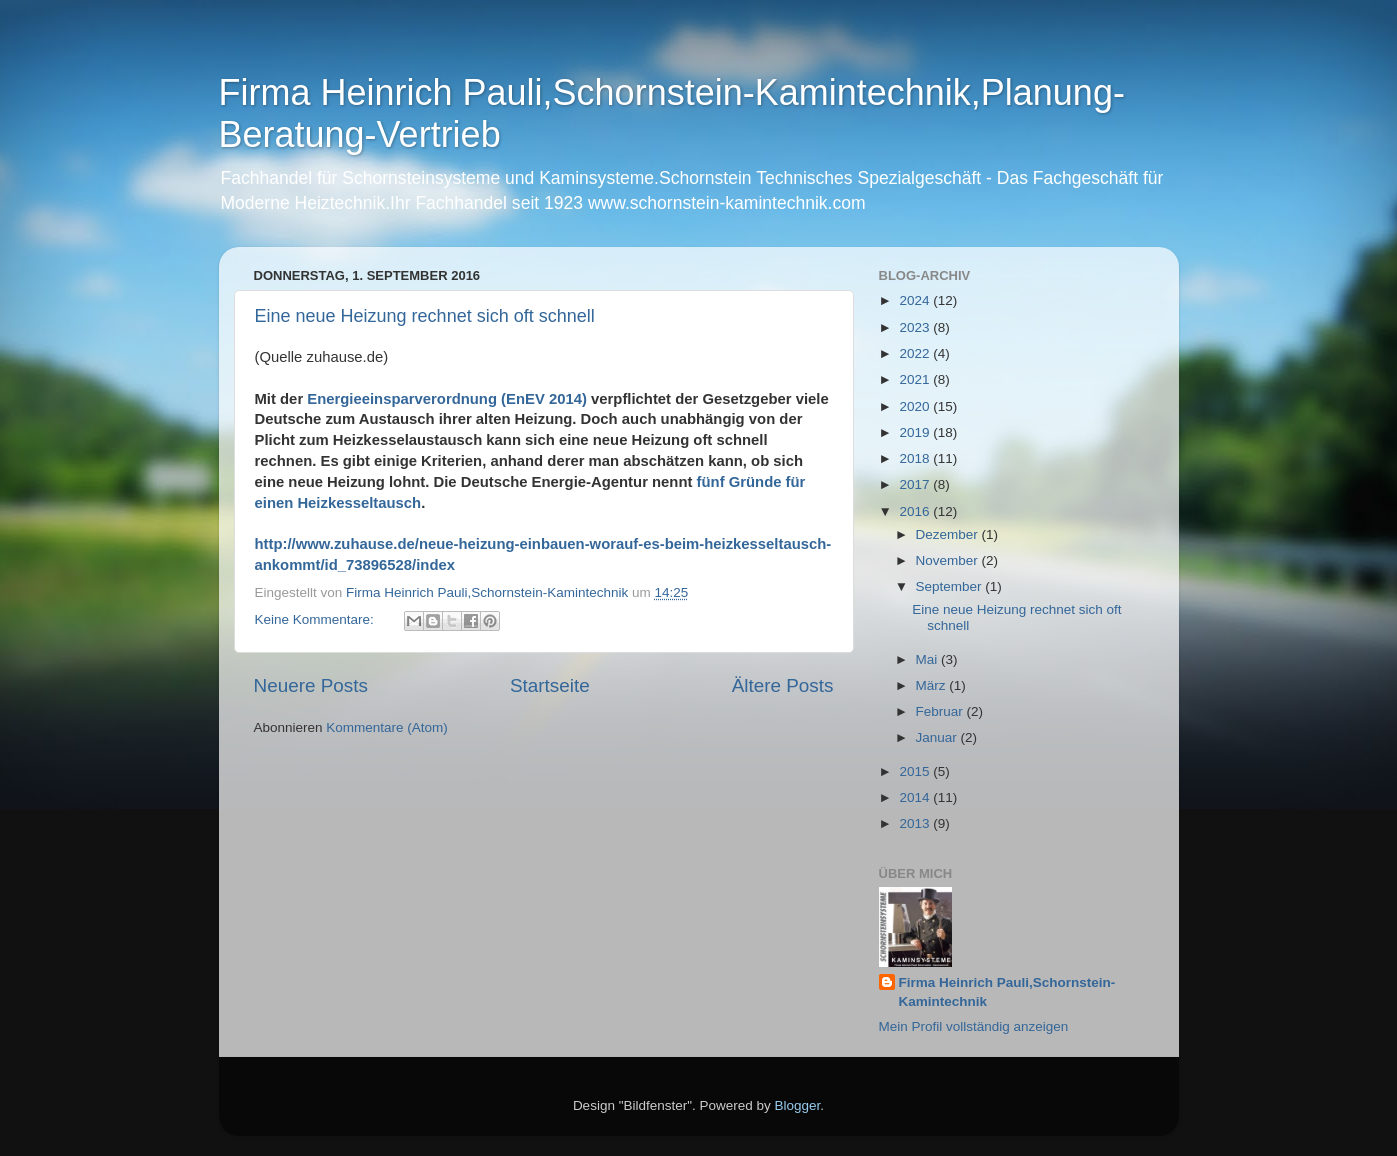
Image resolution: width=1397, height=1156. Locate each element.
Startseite (550, 685)
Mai (929, 659)
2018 (916, 458)
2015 (916, 771)
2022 (916, 353)
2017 (916, 484)
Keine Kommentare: (316, 619)
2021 (916, 379)
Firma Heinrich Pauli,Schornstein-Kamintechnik (1007, 992)
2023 (916, 327)
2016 (916, 511)
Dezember (949, 534)
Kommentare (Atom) (387, 727)
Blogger (798, 1105)
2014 (916, 797)
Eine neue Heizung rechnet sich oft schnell (425, 316)
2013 (916, 823)
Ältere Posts (783, 685)
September (951, 586)
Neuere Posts (311, 685)
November (949, 560)
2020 (916, 406)
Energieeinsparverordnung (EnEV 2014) (447, 399)
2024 (916, 300)
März (933, 685)
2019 (916, 432)
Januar (938, 737)
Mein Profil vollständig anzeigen (974, 1026)
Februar (941, 711)
